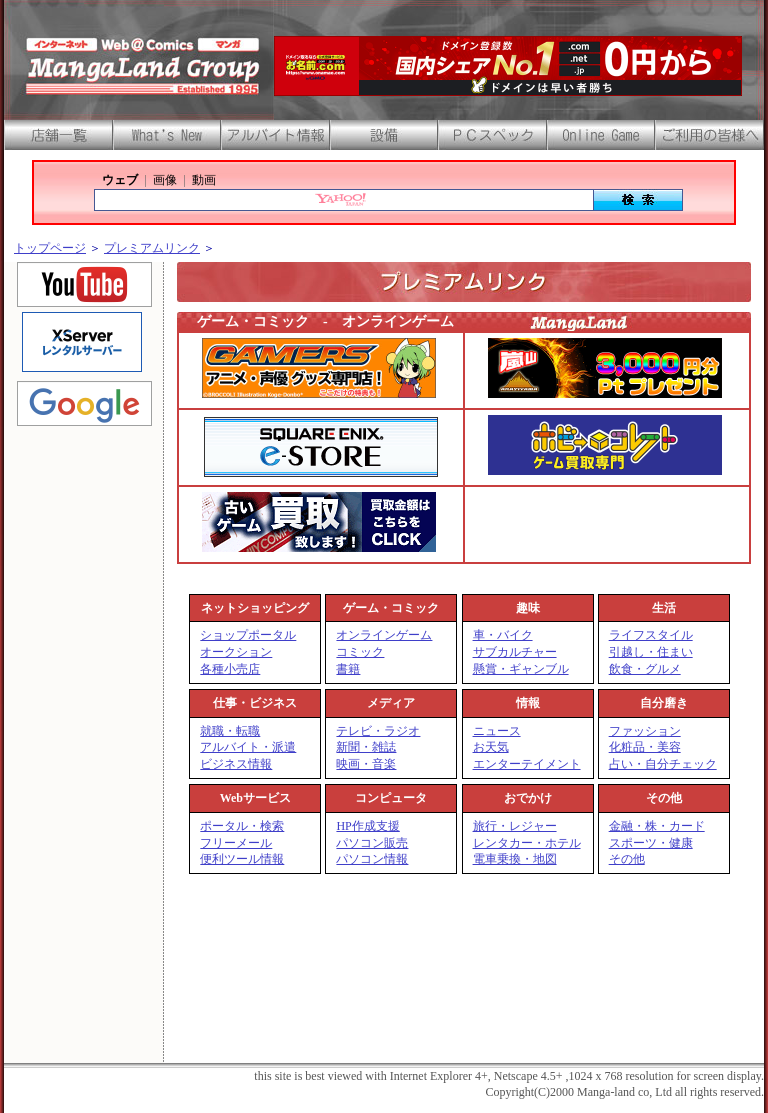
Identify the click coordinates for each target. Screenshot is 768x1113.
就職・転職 (230, 731)
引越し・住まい (651, 652)
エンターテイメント (527, 764)
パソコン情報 (372, 859)
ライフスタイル (651, 635)
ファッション (645, 731)
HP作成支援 (367, 826)
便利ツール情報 (242, 859)
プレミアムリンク (152, 248)
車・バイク (503, 635)
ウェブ (120, 180)
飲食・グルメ (645, 669)
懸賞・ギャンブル (521, 669)
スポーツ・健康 (651, 843)
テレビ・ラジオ (378, 731)
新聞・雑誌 (366, 747)
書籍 (348, 669)
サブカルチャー (515, 652)
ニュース (497, 731)
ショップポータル (248, 635)
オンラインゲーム (384, 635)
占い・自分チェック (663, 764)
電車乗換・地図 (515, 859)
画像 (165, 180)
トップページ (50, 248)
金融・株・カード (657, 826)
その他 (627, 859)
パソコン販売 (372, 843)
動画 (204, 180)
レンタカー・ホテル (527, 843)
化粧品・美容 (645, 747)
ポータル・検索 (242, 826)
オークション (236, 652)
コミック (360, 652)
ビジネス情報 (236, 764)
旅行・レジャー (515, 826)
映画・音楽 (366, 764)
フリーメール (236, 843)
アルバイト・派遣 (248, 747)
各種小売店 (230, 669)
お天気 (491, 747)
